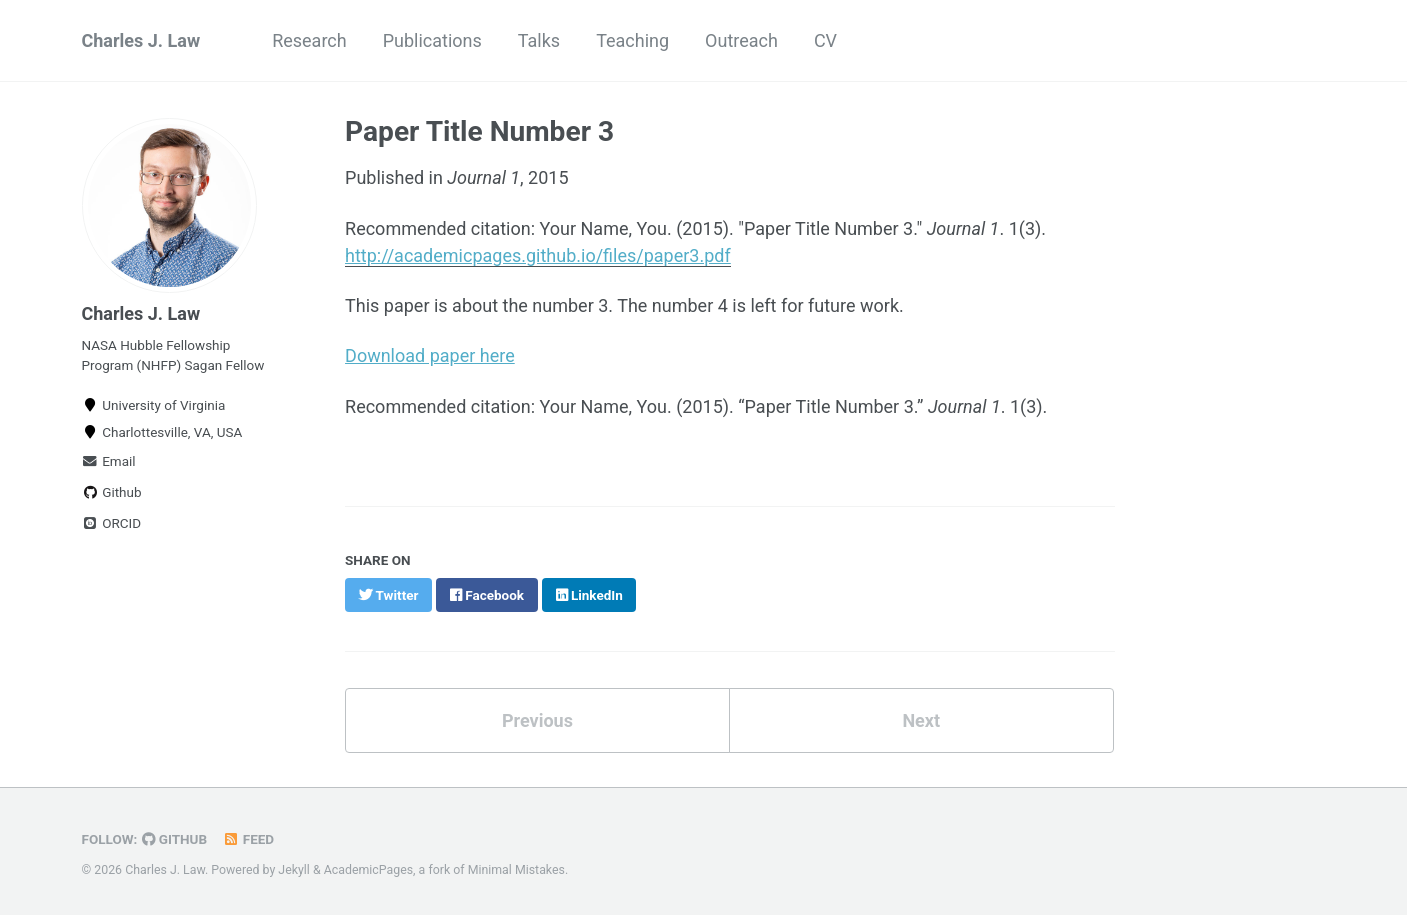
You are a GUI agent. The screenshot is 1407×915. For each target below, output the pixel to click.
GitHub (174, 839)
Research (309, 40)
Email (109, 461)
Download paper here (430, 355)
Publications (432, 40)
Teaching (632, 40)
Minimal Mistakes (516, 870)
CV (825, 40)
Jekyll (294, 870)
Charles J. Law (141, 40)
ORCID (112, 523)
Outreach (741, 40)
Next (921, 720)
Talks (539, 40)
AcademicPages (368, 870)
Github (112, 492)
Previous (537, 720)
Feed (248, 839)
